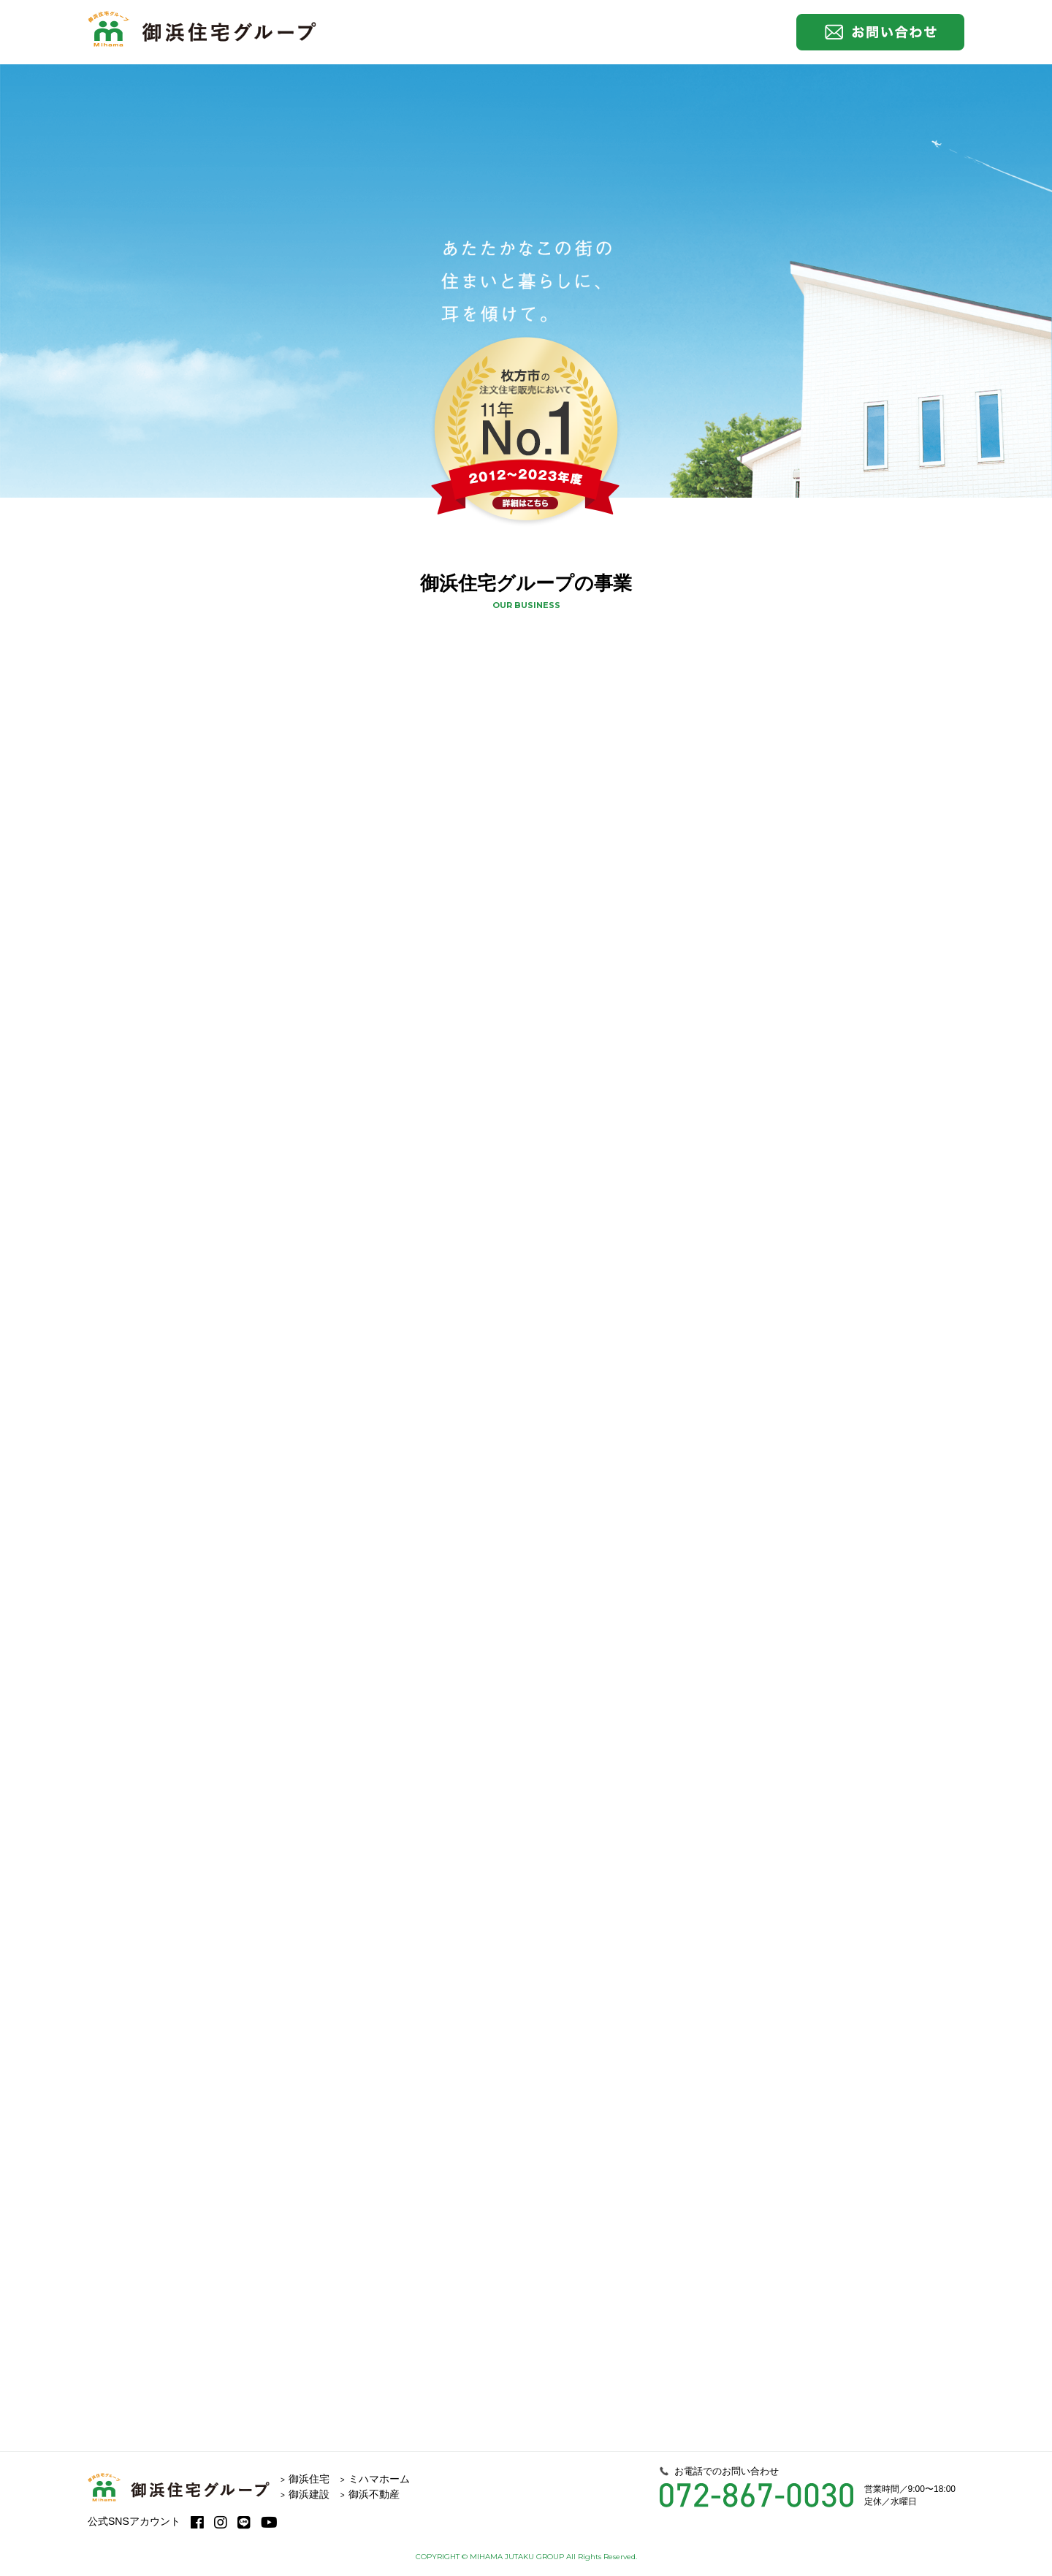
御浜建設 (309, 2494)
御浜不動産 (374, 2494)
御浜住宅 (309, 2479)
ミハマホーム (379, 2479)
